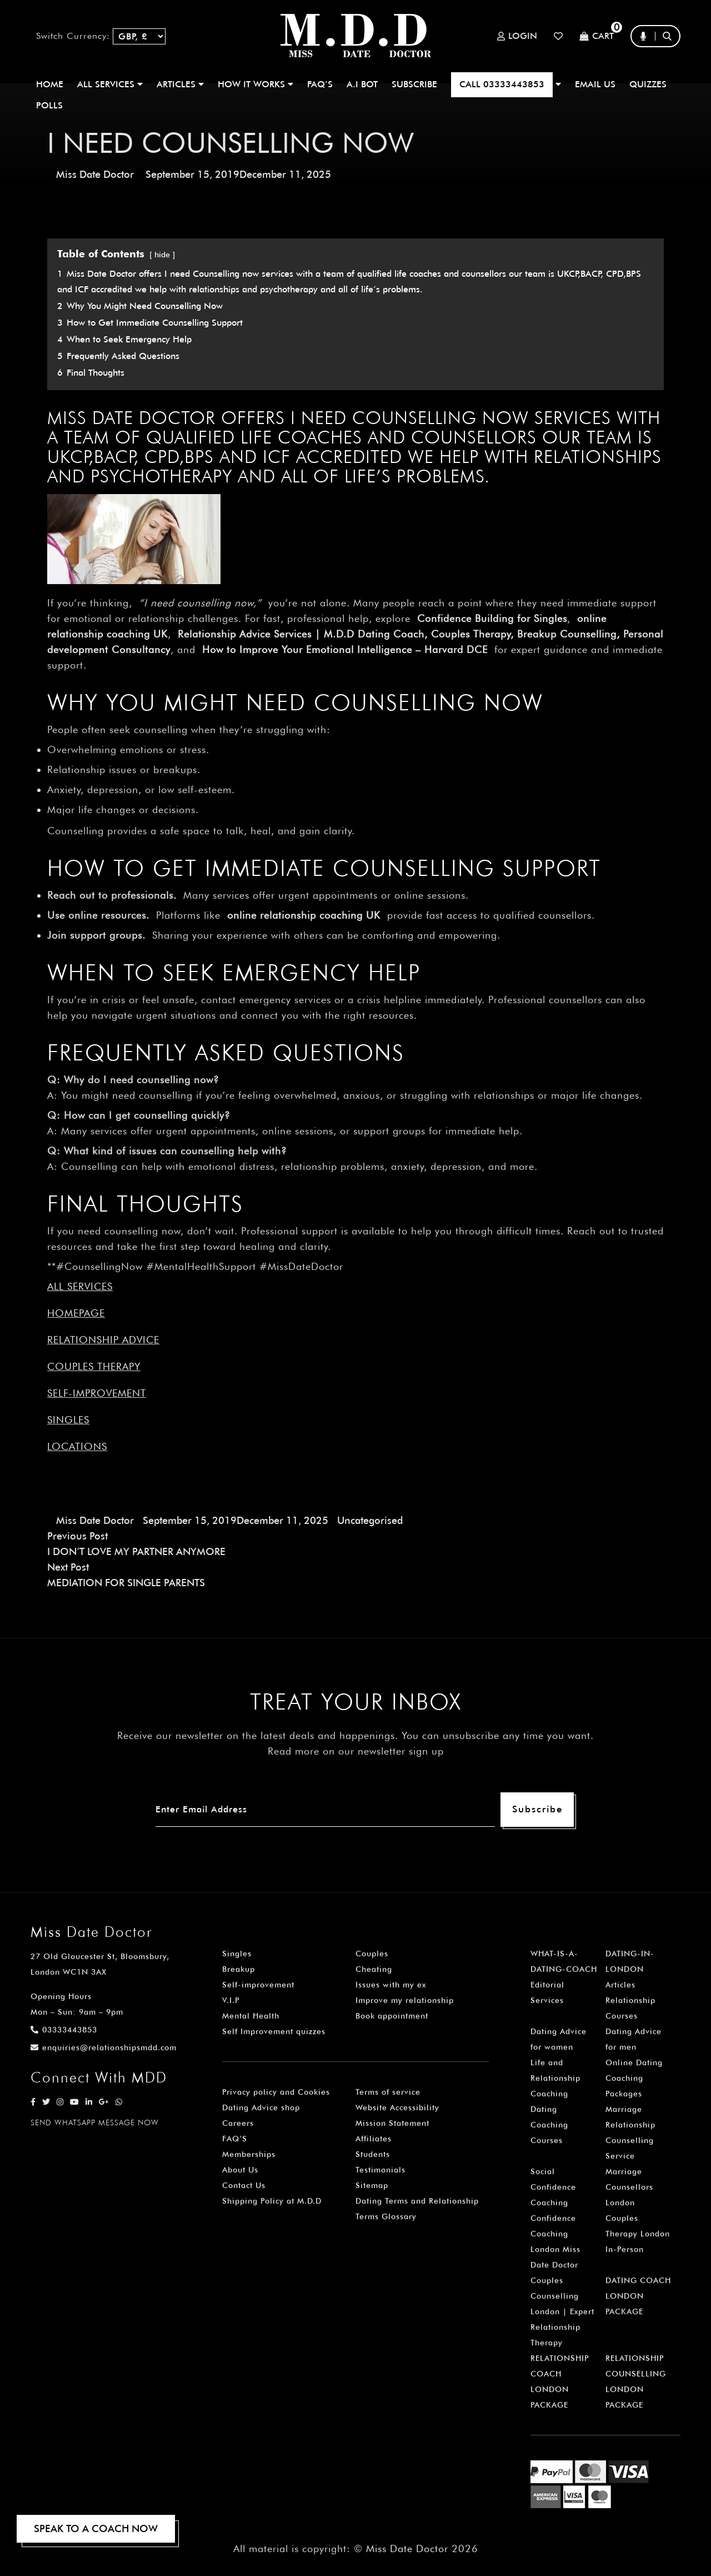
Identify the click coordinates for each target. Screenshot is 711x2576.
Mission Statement (392, 2123)
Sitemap (372, 2185)
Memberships (249, 2154)
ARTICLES (180, 84)
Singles (68, 1420)
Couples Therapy (94, 1366)
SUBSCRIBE (414, 84)
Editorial (547, 1984)
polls (49, 105)
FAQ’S (320, 84)
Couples (372, 1953)
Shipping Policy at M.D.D (272, 2200)
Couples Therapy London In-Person (637, 2234)
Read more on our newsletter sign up (356, 1751)
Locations (77, 1446)
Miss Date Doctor (95, 174)
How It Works (255, 84)
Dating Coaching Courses (549, 2125)
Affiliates (374, 2138)
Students (373, 2154)
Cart (596, 36)
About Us (240, 2169)
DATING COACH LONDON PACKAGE (638, 2296)
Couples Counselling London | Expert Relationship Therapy (562, 2311)
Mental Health (250, 2015)
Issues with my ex (391, 1984)
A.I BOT (362, 84)
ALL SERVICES (110, 84)
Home (49, 84)
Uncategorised (370, 1520)
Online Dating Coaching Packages (634, 2078)
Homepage (76, 1313)
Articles (620, 1984)
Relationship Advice (103, 1340)
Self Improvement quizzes (274, 2031)
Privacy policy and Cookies (276, 2091)
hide (162, 254)
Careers (238, 2123)
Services (547, 2000)
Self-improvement (96, 1393)
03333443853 (64, 2029)
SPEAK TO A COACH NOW (96, 2528)
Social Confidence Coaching (553, 2187)
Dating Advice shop (261, 2107)
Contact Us (244, 2185)
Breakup (238, 1969)
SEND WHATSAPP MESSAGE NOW (95, 2122)
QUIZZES (648, 84)
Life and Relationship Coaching (555, 2078)
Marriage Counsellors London (629, 2187)
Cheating (374, 1969)
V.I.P (230, 2000)
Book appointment (392, 2015)
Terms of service (388, 2091)
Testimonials (380, 2169)
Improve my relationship (405, 2000)
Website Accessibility (397, 2107)
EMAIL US (595, 84)
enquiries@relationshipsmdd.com (104, 2047)
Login (517, 36)
